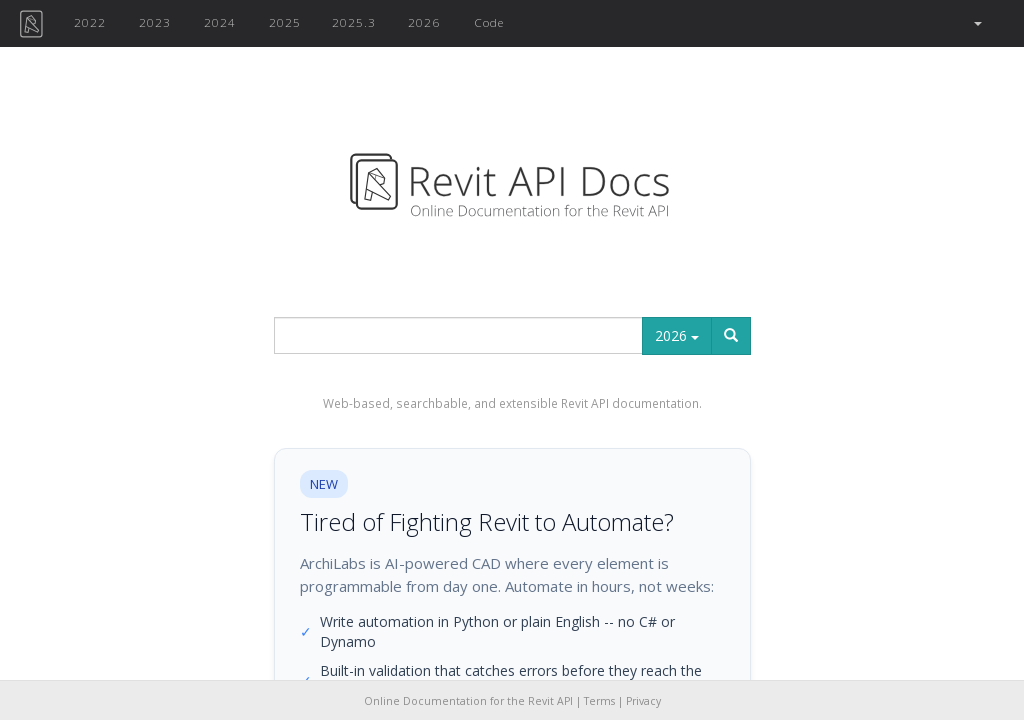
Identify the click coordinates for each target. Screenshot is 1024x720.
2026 (424, 22)
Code (489, 22)
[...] (458, 335)
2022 (90, 22)
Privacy (643, 701)
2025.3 (354, 22)
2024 (220, 22)
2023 (155, 22)
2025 (285, 22)
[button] (976, 23)
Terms (599, 701)
